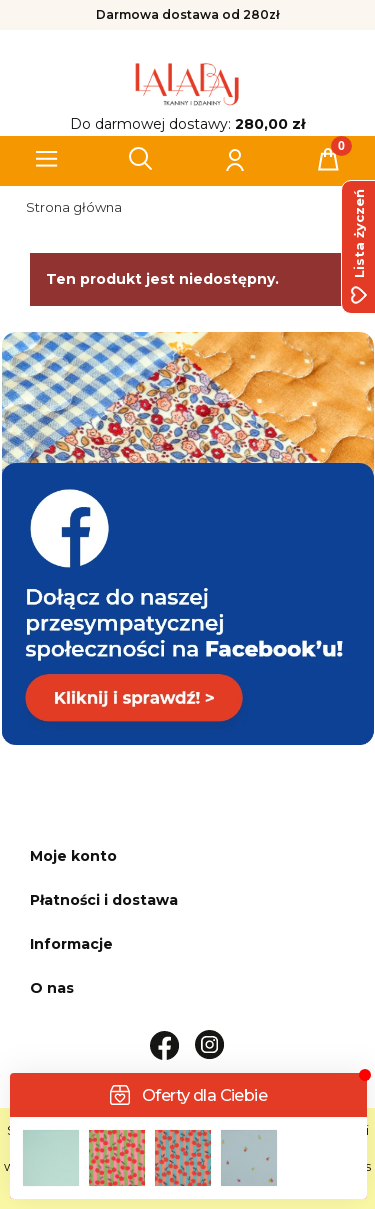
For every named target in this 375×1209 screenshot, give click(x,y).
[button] (47, 159)
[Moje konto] (234, 159)
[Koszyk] (328, 159)
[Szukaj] (141, 159)
